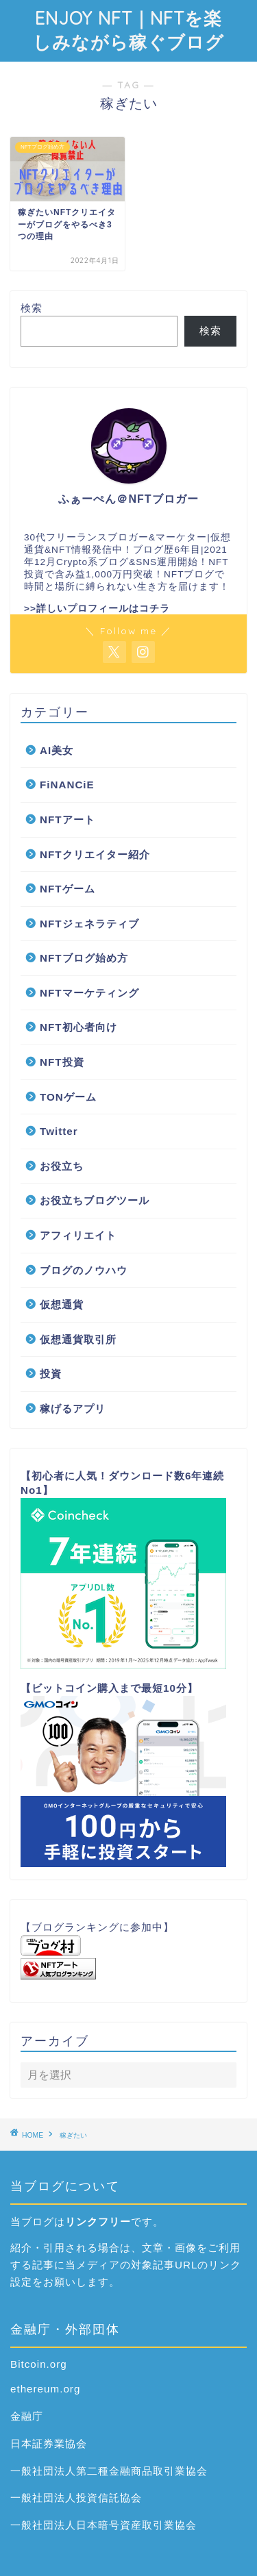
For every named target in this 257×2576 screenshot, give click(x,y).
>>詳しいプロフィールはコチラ (97, 608)
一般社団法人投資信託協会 (76, 2497)
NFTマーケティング (89, 993)
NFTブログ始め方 (84, 958)
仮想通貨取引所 (78, 1339)
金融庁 (26, 2416)
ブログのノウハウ (83, 1270)
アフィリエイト (78, 1235)
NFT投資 (62, 1062)
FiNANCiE (67, 784)
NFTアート (67, 819)
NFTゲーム (67, 889)
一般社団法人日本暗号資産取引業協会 (103, 2525)
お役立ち (62, 1166)
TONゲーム (68, 1097)
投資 (51, 1373)
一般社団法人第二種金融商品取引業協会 (109, 2471)
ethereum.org (45, 2388)
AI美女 (56, 750)
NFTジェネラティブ (89, 923)
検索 (31, 308)
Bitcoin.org (38, 2364)
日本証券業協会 (48, 2443)
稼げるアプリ (73, 1408)
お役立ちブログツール (94, 1200)
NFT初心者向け (78, 1027)
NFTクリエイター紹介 (95, 854)
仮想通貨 (62, 1304)
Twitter (59, 1131)
